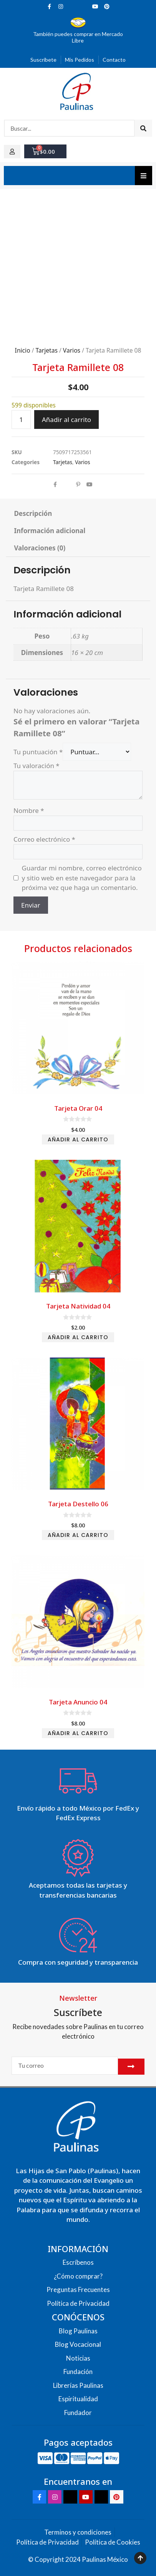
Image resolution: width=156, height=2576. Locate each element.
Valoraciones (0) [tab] (39, 547)
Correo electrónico (44, 839)
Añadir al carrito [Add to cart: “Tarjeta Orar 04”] (78, 1139)
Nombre (28, 810)
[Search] (143, 128)
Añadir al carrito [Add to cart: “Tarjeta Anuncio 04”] (78, 1733)
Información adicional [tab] (49, 530)
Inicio (22, 350)
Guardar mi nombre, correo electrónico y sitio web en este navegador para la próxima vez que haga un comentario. (82, 878)
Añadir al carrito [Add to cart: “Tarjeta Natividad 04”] (78, 1337)
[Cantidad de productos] (21, 419)
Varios (71, 350)
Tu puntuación (38, 751)
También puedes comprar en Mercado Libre (78, 37)
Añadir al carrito (66, 419)
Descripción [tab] (33, 513)
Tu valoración (36, 765)
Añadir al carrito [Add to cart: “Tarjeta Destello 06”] (78, 1535)
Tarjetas (47, 350)
